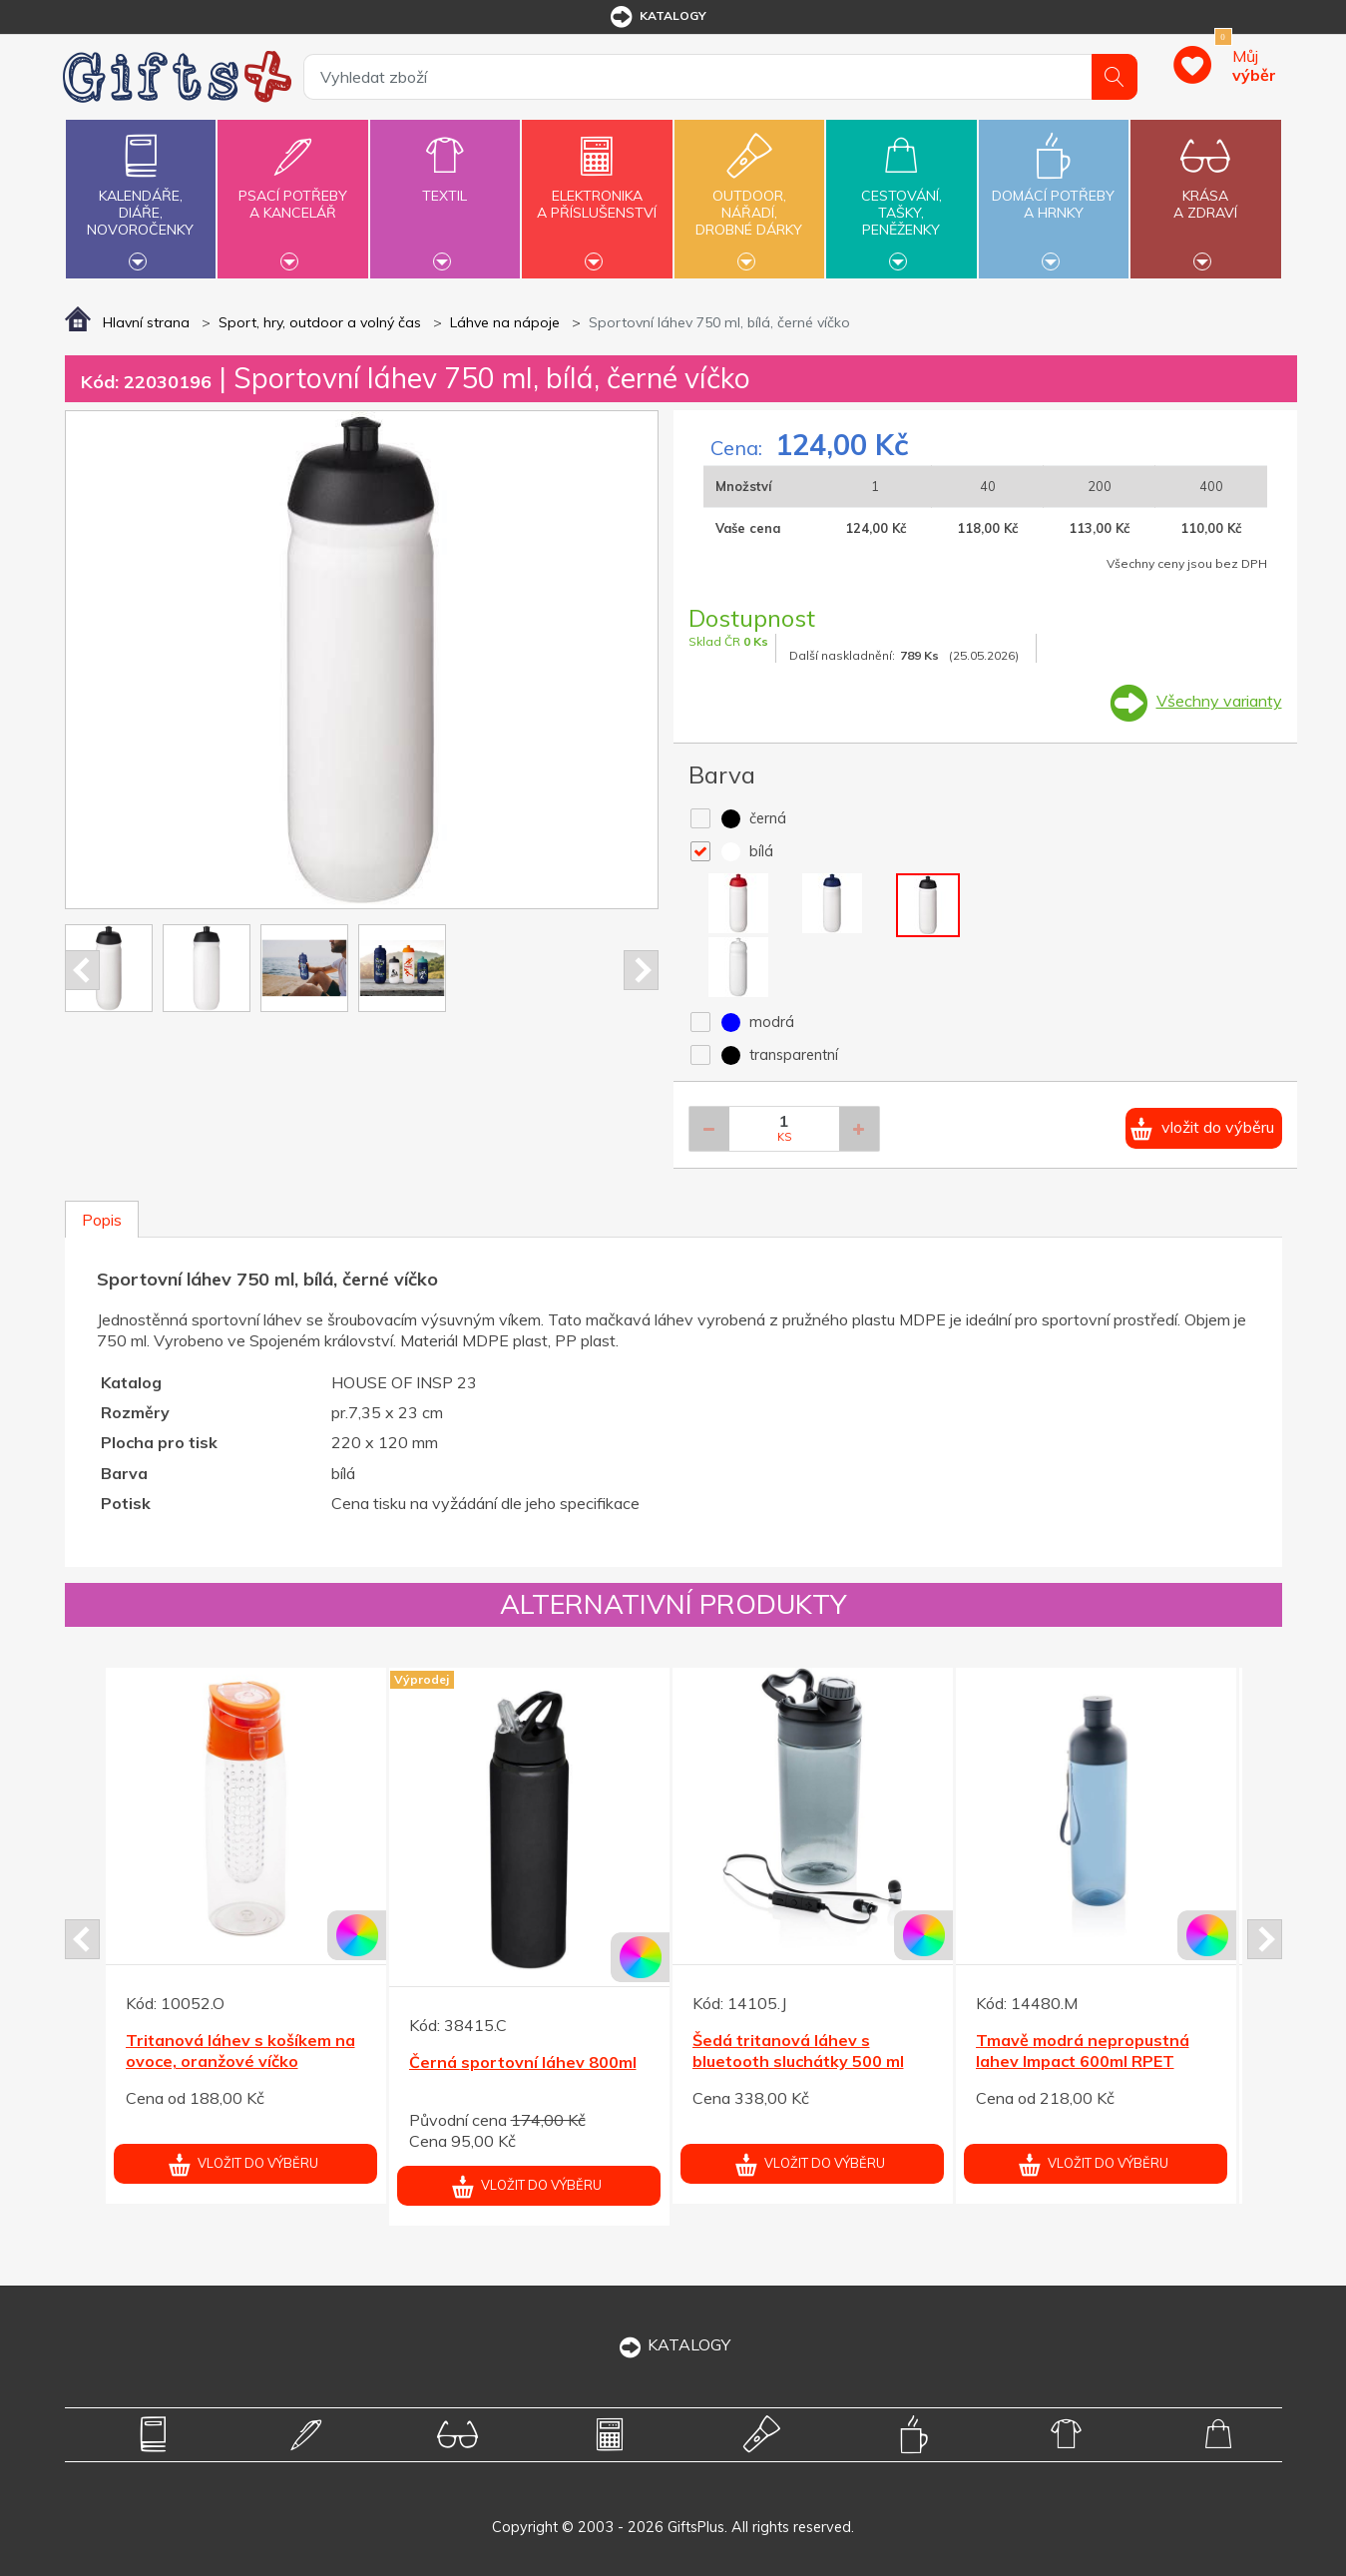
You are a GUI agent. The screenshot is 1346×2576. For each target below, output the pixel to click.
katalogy (657, 17)
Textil (445, 184)
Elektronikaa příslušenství (597, 192)
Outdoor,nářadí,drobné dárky (749, 196)
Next (641, 970)
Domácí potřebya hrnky (1054, 192)
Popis (102, 1220)
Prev (82, 970)
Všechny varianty (1219, 701)
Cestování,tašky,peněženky (901, 196)
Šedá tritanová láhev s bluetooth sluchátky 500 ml (798, 2050)
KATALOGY (673, 2344)
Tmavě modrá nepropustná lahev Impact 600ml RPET (1082, 2050)
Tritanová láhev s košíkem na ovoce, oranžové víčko (240, 2050)
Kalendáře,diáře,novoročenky (141, 196)
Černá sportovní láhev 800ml (523, 2062)
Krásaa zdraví (1205, 192)
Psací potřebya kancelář (292, 192)
